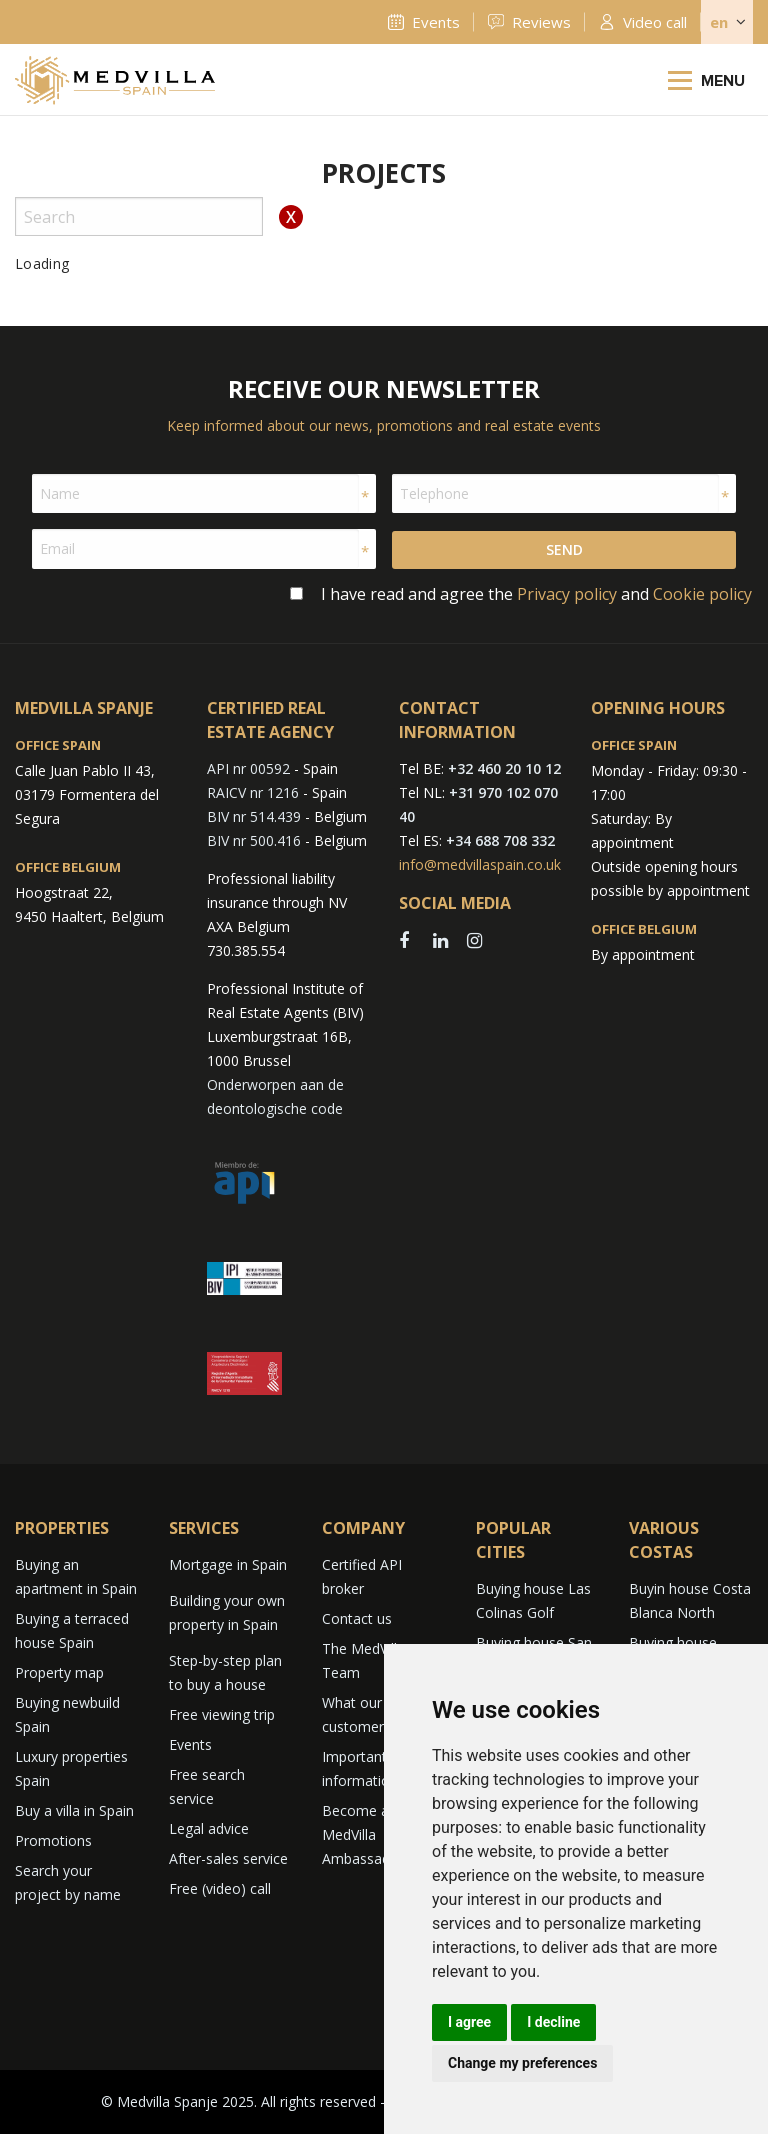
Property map (59, 1672)
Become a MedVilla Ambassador (363, 1834)
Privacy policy (567, 594)
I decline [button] (553, 2022)
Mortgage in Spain (228, 1564)
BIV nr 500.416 (254, 840)
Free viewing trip (222, 1714)
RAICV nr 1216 (253, 792)
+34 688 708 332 (500, 840)
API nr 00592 (248, 768)
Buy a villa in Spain (74, 1810)
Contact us (357, 1618)
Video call (655, 22)
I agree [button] (469, 2022)
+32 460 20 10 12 (504, 768)
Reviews (541, 22)
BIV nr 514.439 (254, 816)
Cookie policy (702, 594)
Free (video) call (220, 1888)
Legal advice (209, 1828)
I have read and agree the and (536, 594)
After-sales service (228, 1858)
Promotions (53, 1840)
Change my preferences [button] (522, 2063)
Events (436, 22)
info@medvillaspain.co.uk (480, 864)
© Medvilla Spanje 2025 (177, 2101)
